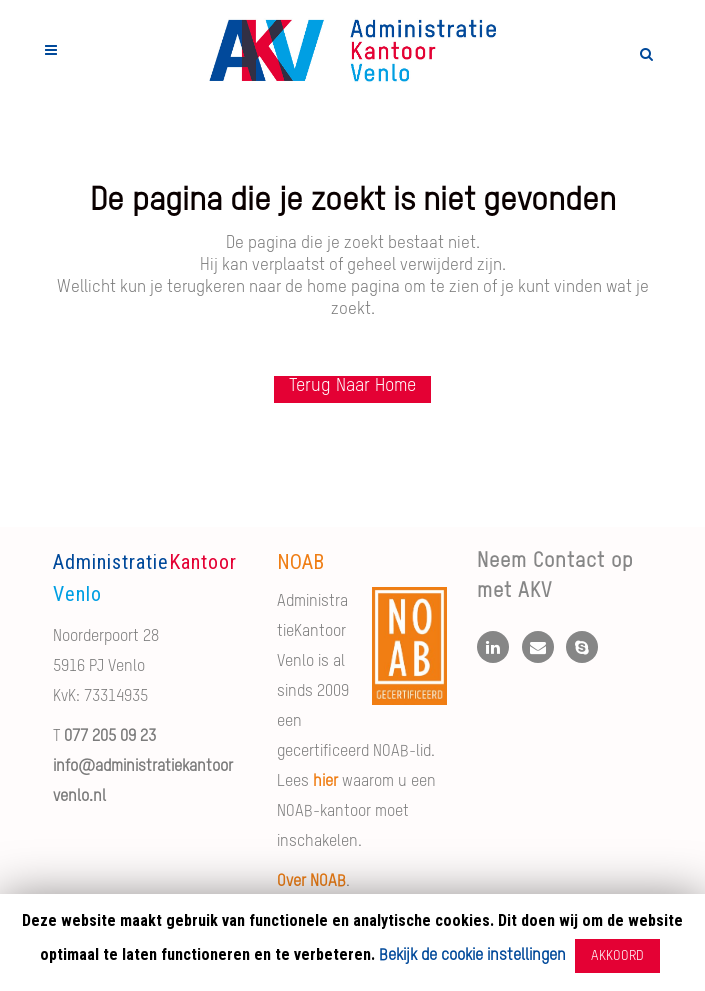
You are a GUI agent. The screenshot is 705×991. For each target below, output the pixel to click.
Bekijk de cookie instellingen (472, 956)
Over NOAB (311, 882)
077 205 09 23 (110, 737)
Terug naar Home (352, 386)
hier (325, 782)
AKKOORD (617, 956)
